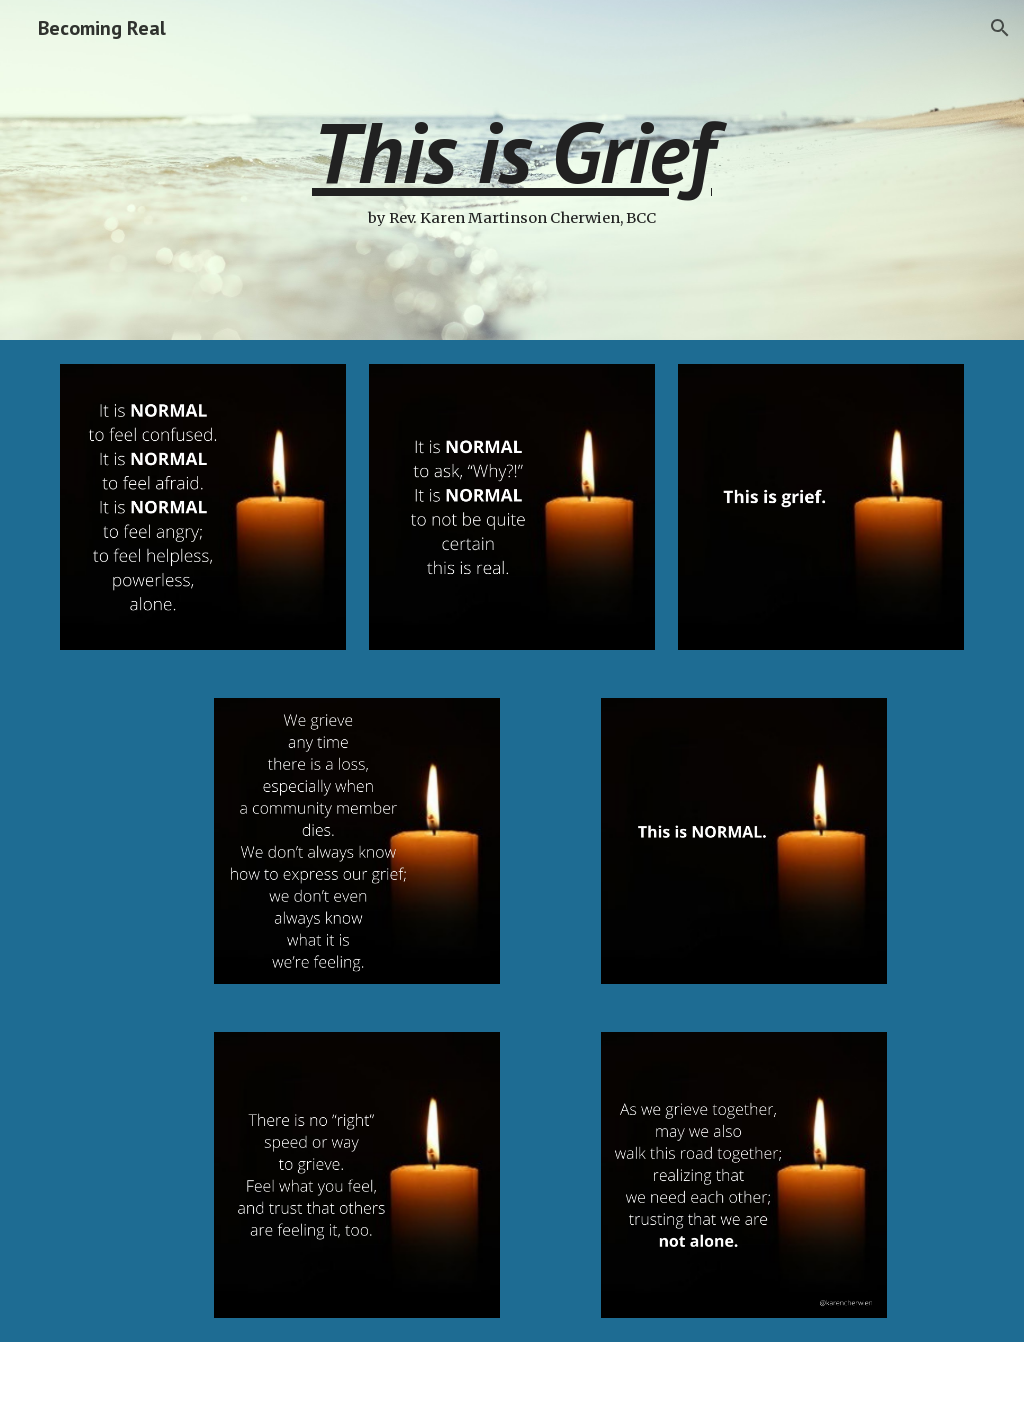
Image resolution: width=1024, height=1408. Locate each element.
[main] (511, 170)
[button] (1000, 28)
